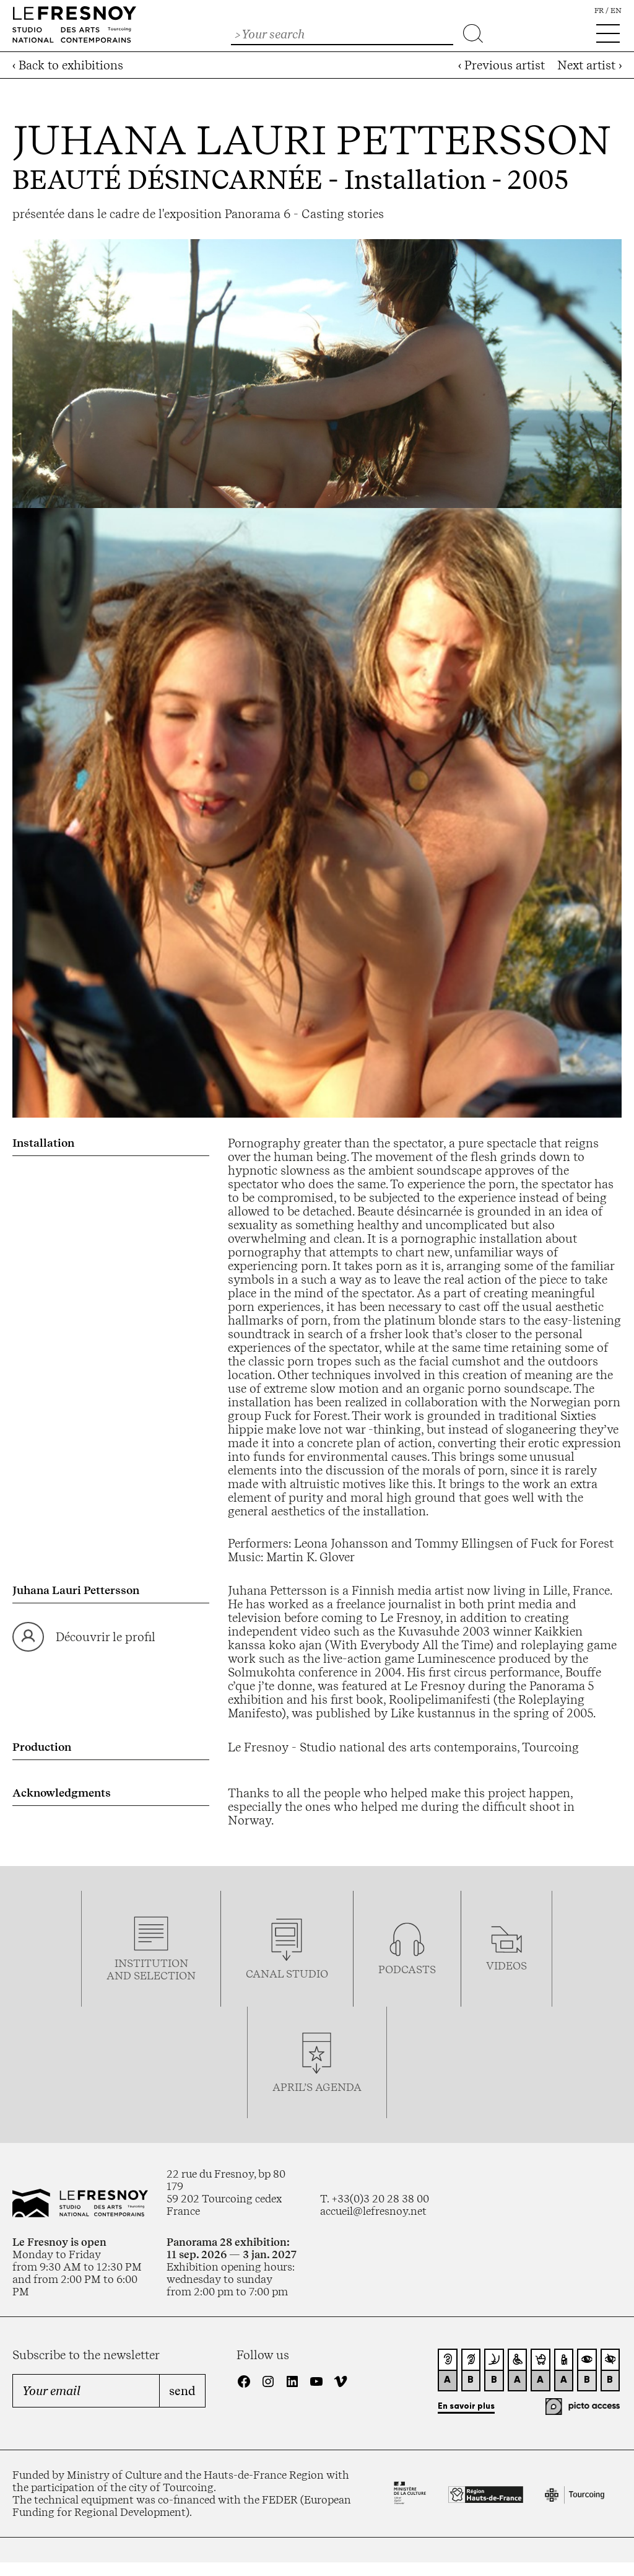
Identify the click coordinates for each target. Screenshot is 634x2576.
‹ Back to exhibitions (67, 65)
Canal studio (287, 1974)
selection (165, 1975)
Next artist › (589, 65)
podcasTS (407, 1969)
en (616, 10)
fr (599, 10)
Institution (151, 1963)
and (120, 1975)
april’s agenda (317, 2087)
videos (506, 1966)
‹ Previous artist (501, 65)
